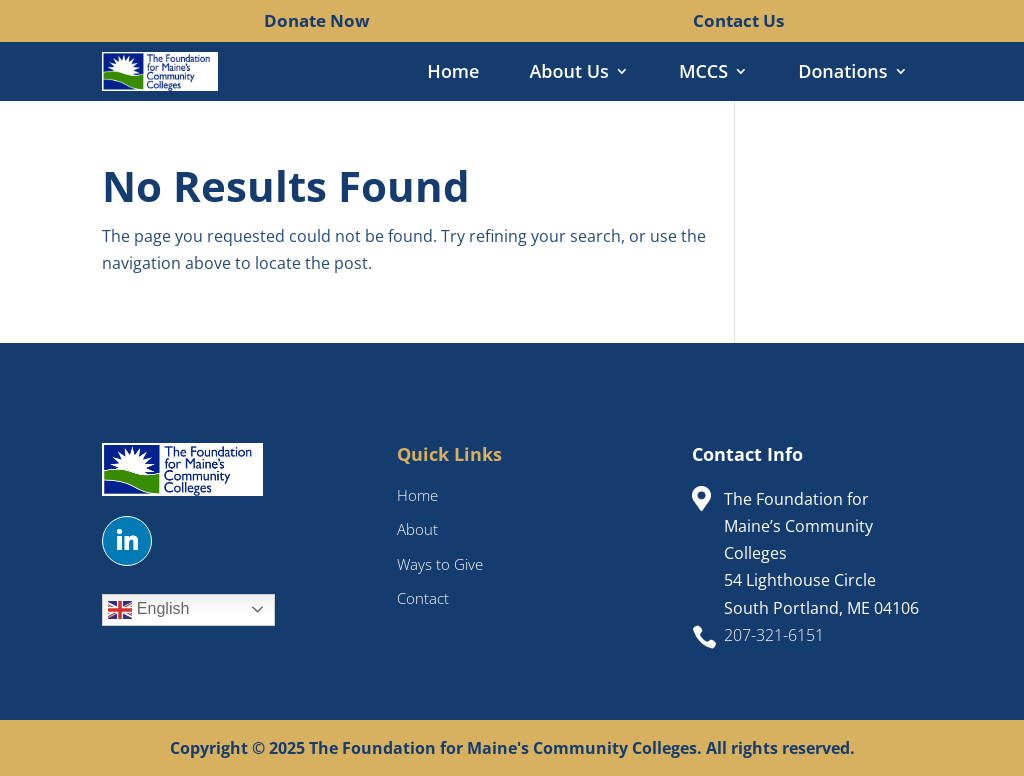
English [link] (148, 610)
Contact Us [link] (738, 20)
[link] (248, 20)
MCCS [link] (703, 73)
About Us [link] (568, 73)
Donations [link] (842, 73)
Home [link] (453, 73)
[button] (127, 541)
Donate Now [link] (317, 20)
